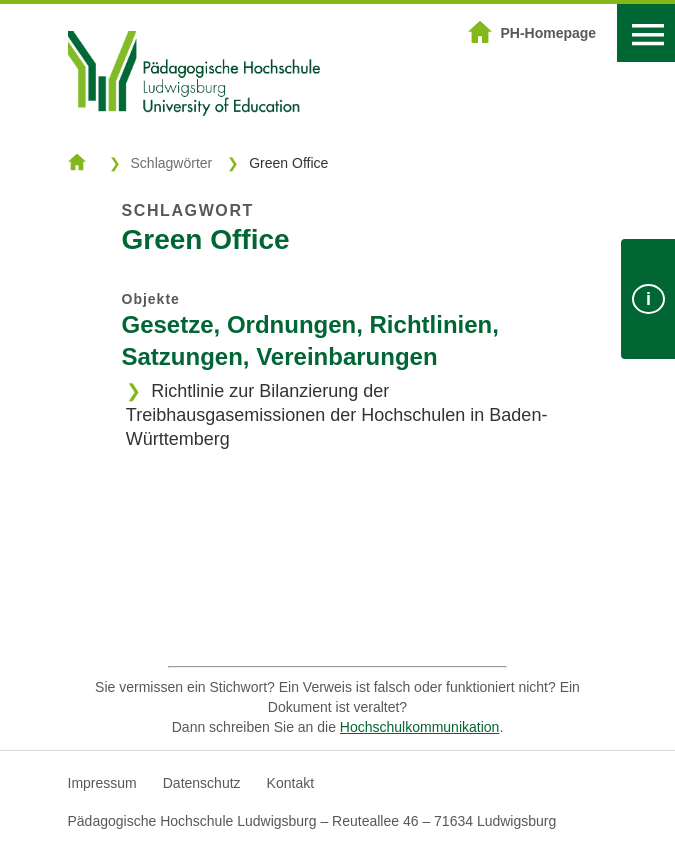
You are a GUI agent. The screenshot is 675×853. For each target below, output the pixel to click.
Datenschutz (202, 783)
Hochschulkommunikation (420, 727)
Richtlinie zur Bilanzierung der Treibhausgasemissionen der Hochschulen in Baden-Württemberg (337, 415)
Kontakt (290, 783)
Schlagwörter (172, 163)
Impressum (102, 783)
